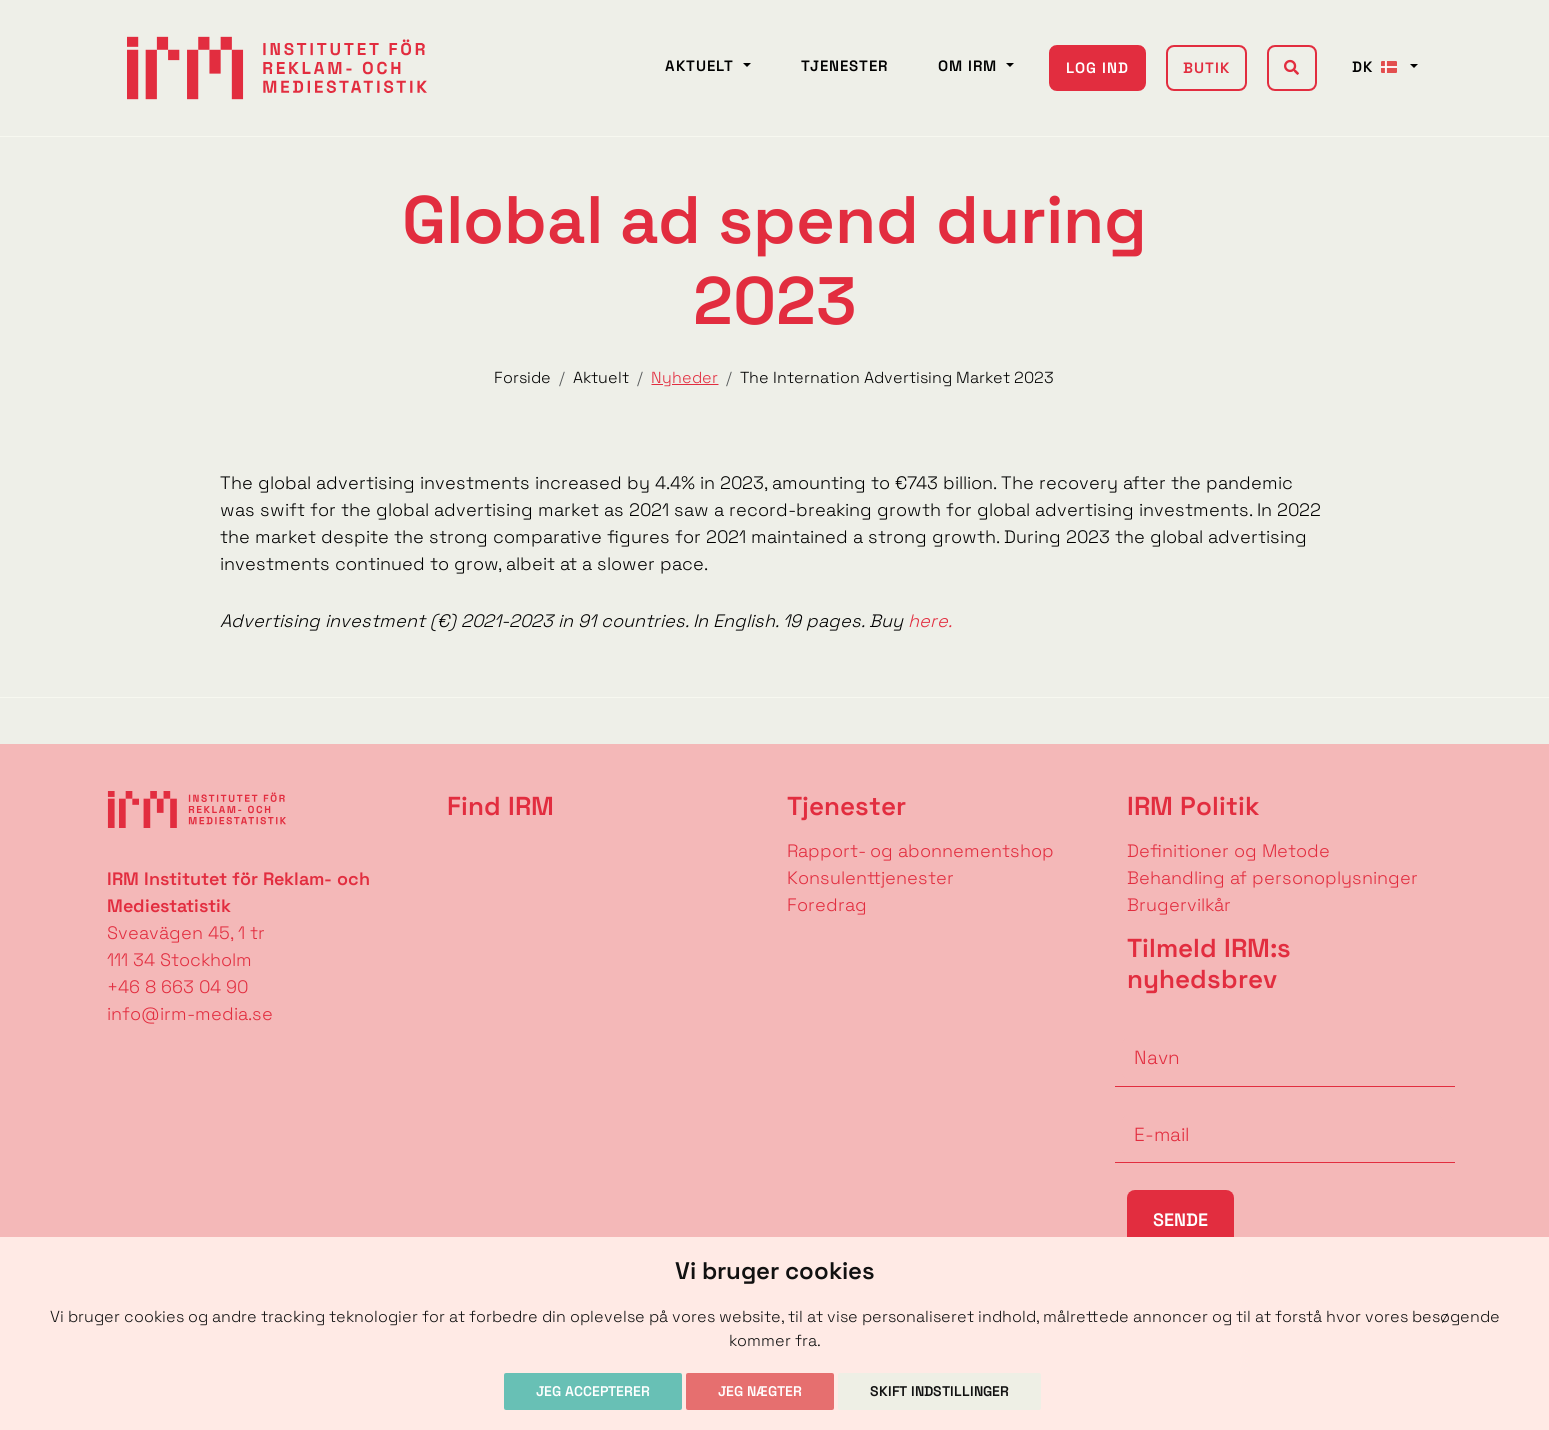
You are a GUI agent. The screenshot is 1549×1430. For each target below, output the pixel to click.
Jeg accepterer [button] (593, 1391)
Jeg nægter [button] (760, 1391)
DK (1379, 66)
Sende (1180, 1219)
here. (930, 620)
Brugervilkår (1179, 904)
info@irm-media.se (190, 1013)
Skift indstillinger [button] (939, 1391)
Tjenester (844, 65)
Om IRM (970, 65)
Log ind (1097, 67)
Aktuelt (702, 65)
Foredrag (827, 904)
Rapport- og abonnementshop (920, 850)
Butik (1206, 67)
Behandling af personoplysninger (1275, 877)
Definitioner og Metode (1228, 850)
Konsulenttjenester (870, 877)
